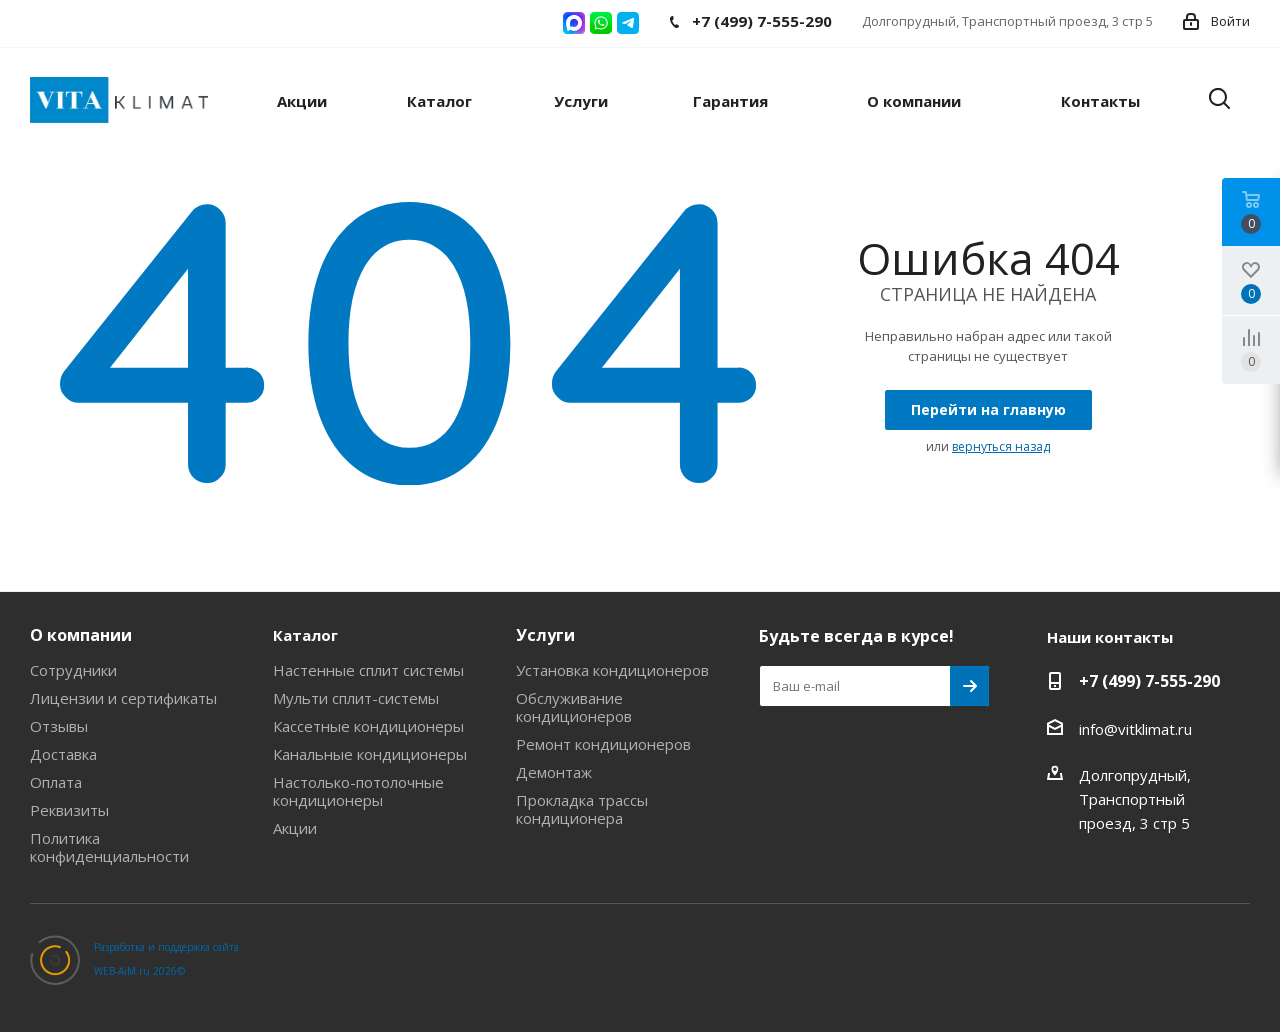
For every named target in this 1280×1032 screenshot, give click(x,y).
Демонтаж (554, 772)
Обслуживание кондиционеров (574, 707)
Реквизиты (69, 810)
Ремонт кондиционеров (603, 744)
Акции (295, 828)
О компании (81, 635)
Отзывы (59, 726)
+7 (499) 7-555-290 (1149, 681)
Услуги (545, 635)
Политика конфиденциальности (109, 847)
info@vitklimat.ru (1135, 729)
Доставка (63, 754)
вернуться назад (1001, 446)
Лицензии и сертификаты (123, 698)
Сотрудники (73, 670)
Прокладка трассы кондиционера (582, 809)
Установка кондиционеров (612, 670)
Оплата (56, 782)
